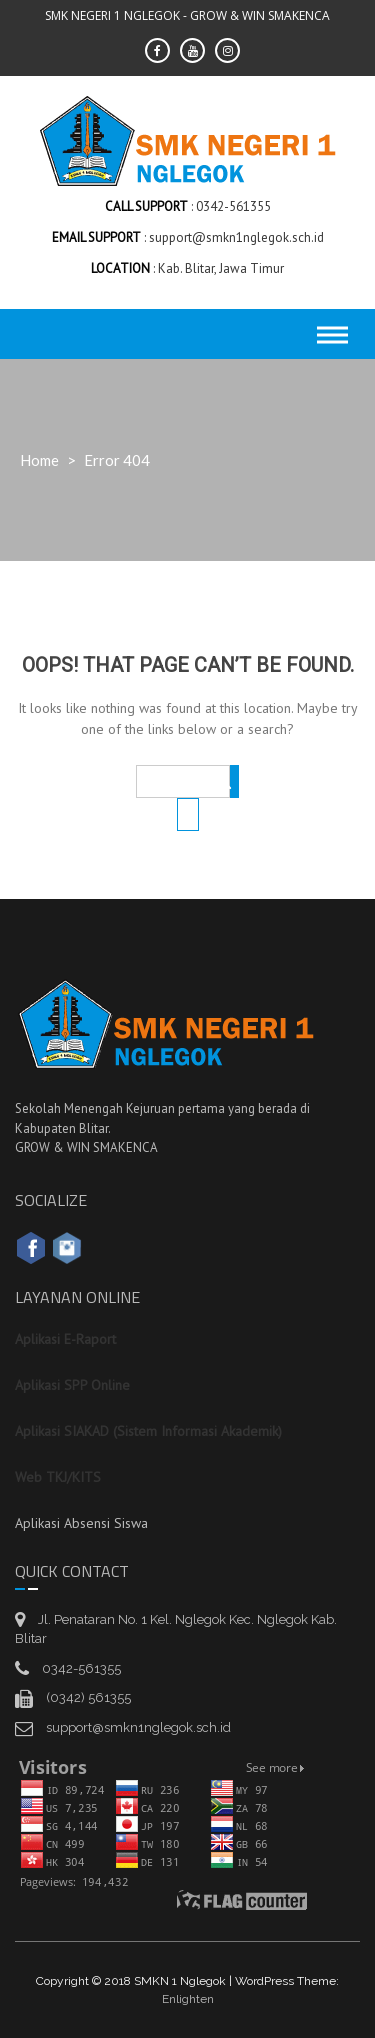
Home (39, 460)
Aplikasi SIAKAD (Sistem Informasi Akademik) (148, 1431)
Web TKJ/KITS (58, 1477)
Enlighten (188, 1999)
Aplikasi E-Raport (65, 1339)
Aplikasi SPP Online (72, 1385)
